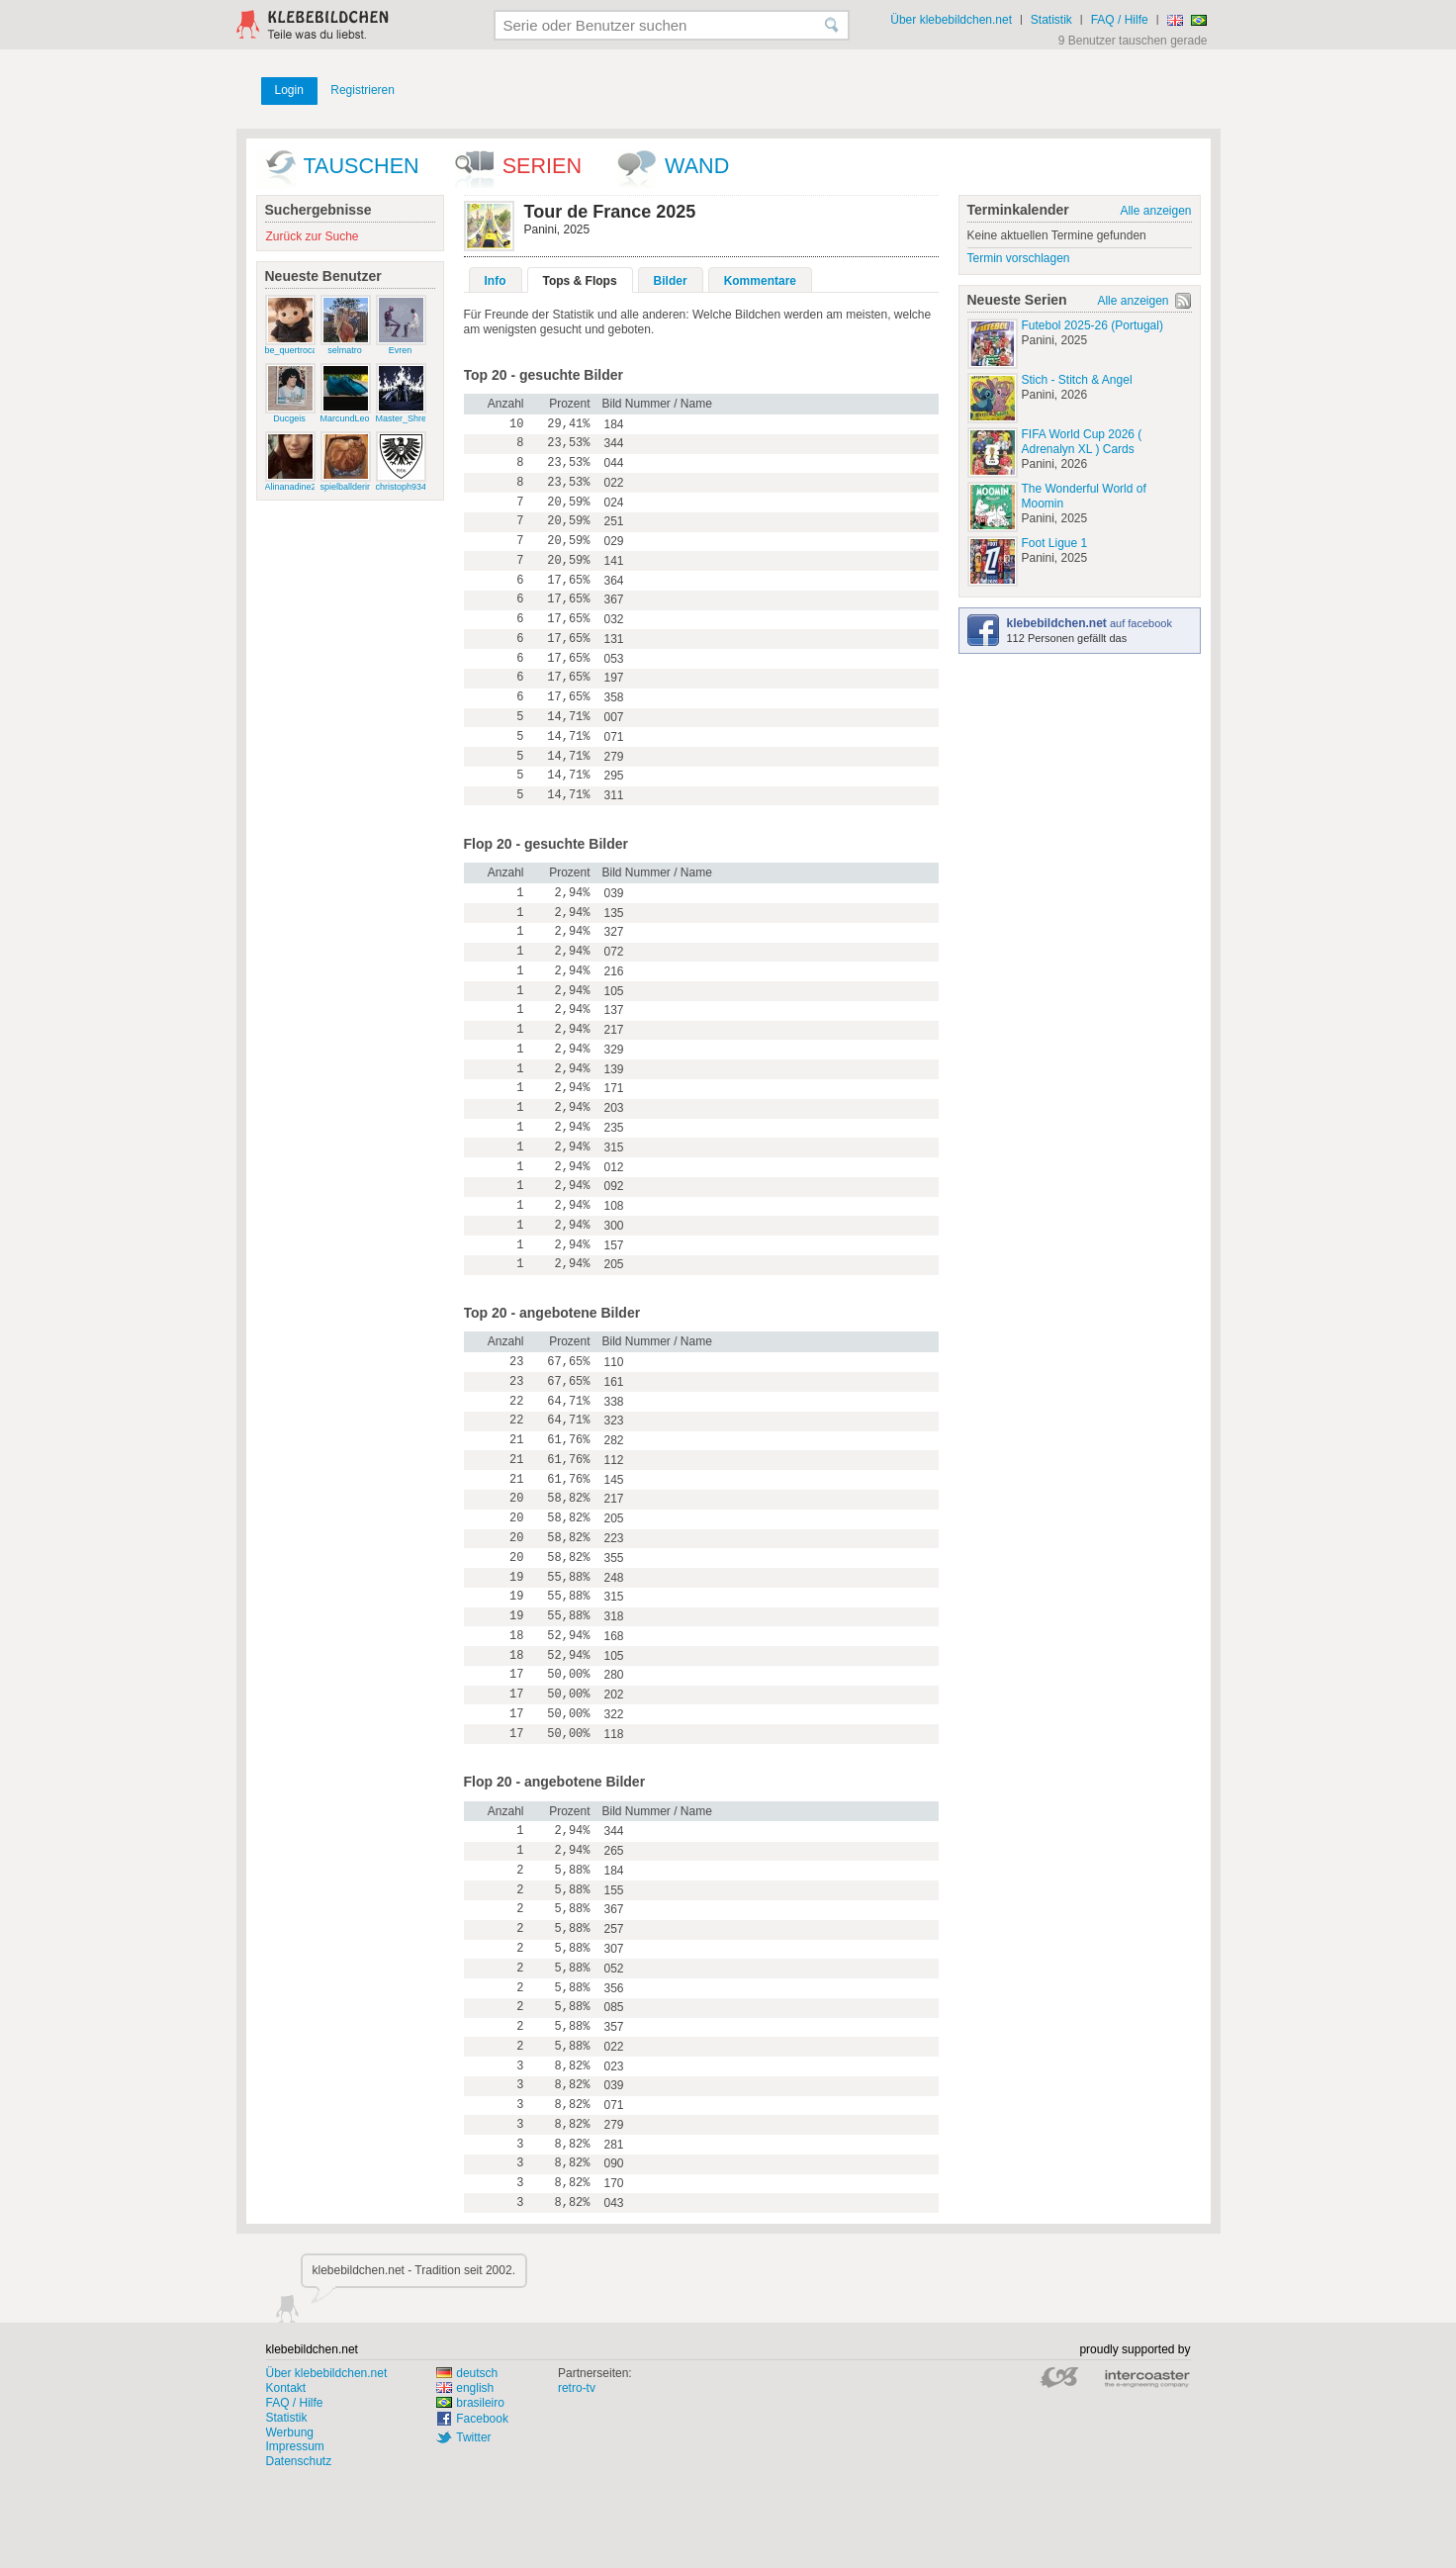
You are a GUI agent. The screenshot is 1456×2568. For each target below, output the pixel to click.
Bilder (670, 281)
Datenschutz (299, 2461)
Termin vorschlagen (1018, 258)
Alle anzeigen (1155, 211)
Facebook (482, 2419)
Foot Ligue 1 (1055, 543)
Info (495, 281)
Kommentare (760, 281)
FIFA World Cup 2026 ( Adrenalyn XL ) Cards (1082, 441)
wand (697, 165)
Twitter (473, 2437)
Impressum (295, 2446)
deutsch (467, 2373)
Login (289, 90)
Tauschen (361, 165)
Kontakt (286, 2388)
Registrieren (362, 90)
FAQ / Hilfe (1119, 20)
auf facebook (1089, 623)
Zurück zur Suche (312, 236)
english (465, 2388)
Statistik (1051, 20)
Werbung (290, 2432)
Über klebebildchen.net (951, 20)
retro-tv (576, 2388)
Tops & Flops (580, 281)
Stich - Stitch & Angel (1077, 380)
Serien (542, 165)
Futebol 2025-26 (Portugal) (1092, 325)
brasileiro (470, 2403)
